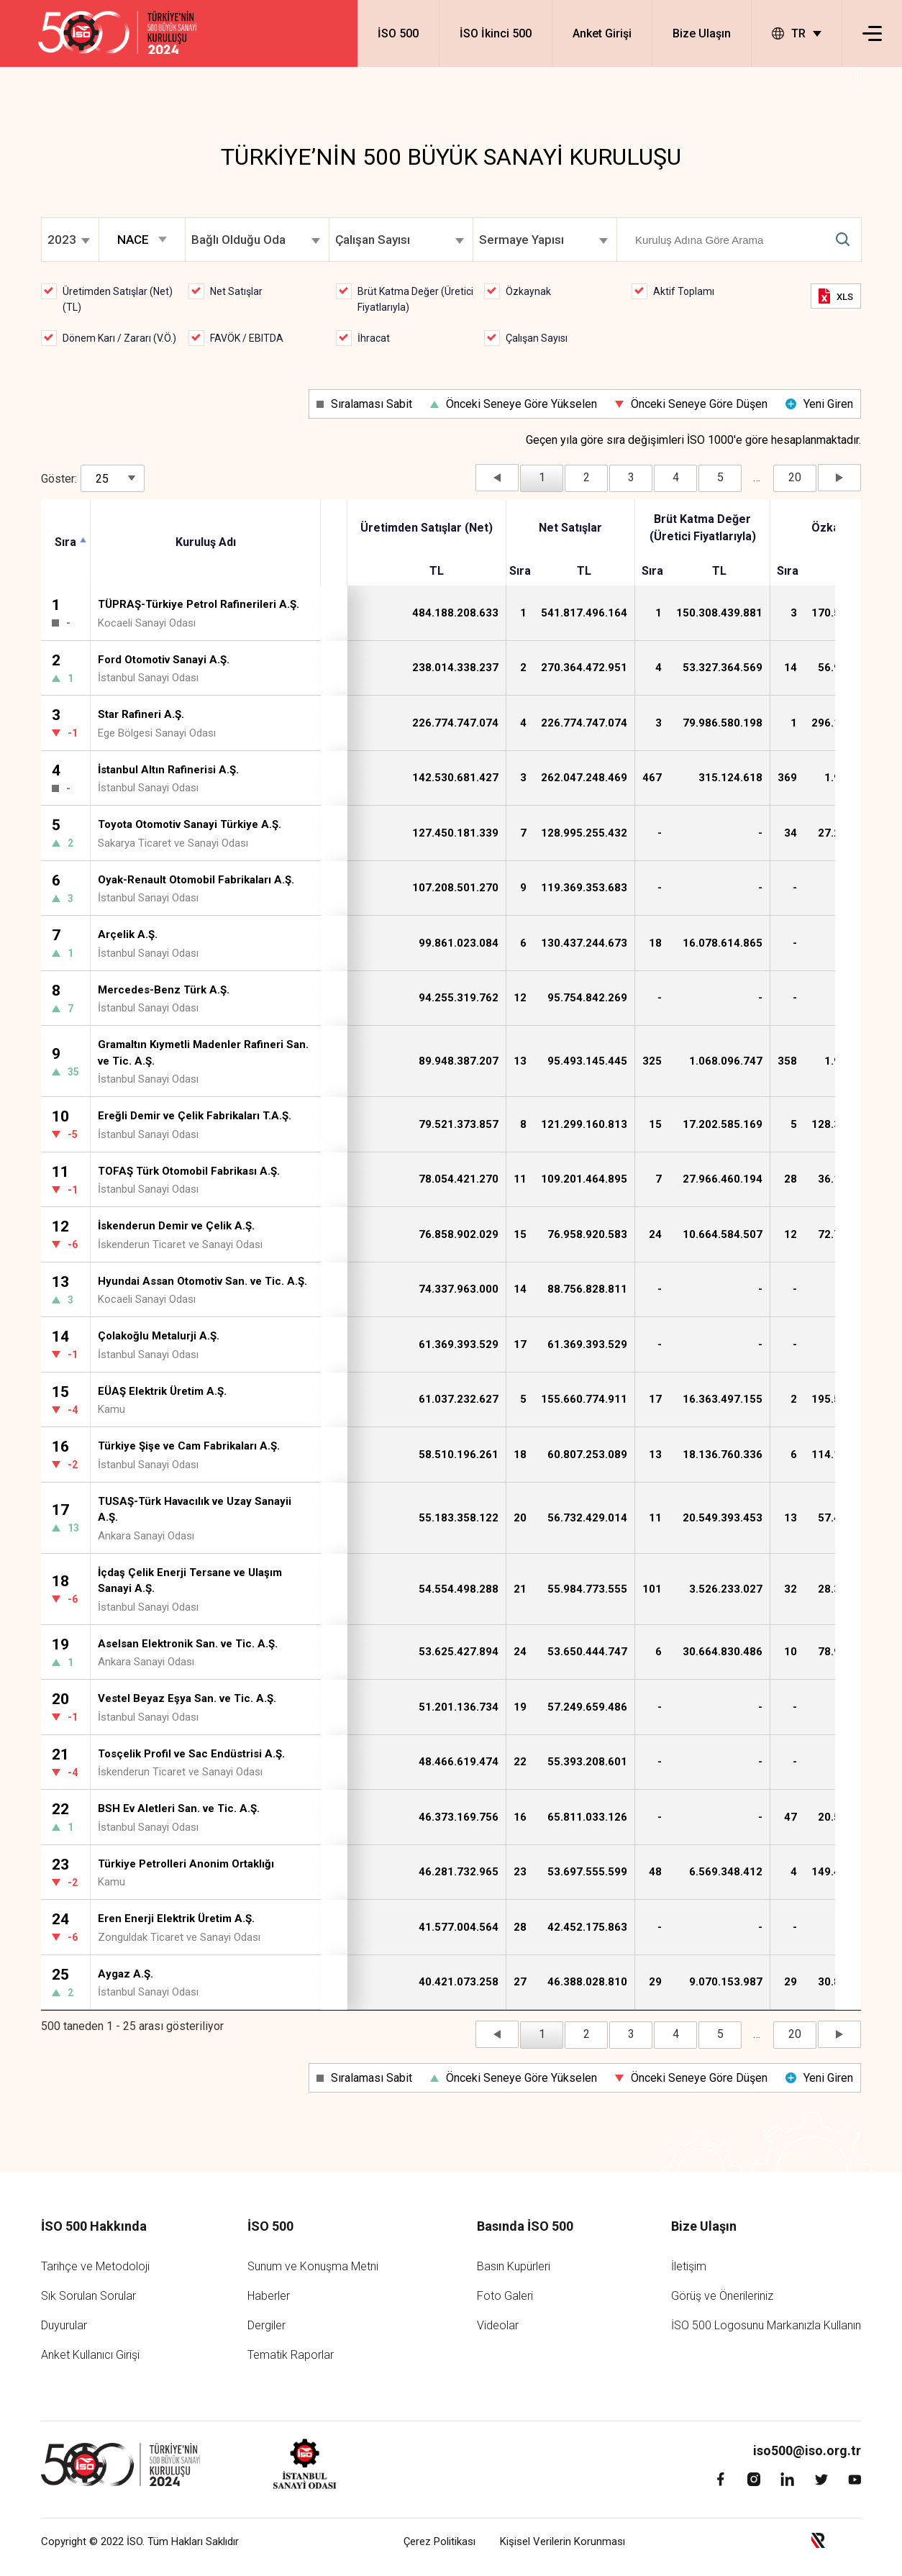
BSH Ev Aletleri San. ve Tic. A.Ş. (179, 1808)
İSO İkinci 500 (496, 33)
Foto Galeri (505, 2296)
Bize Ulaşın (702, 33)
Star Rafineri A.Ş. (141, 714)
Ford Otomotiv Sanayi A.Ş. (163, 659)
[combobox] (70, 239)
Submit (843, 239)
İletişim (688, 2266)
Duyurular (64, 2325)
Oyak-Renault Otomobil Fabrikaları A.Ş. (196, 879)
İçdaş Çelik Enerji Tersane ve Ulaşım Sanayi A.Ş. (191, 1581)
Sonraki (839, 477)
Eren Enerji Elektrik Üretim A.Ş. (176, 1918)
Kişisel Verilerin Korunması (562, 2541)
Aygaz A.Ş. (125, 1973)
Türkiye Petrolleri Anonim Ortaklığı (186, 1863)
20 (794, 477)
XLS (845, 296)
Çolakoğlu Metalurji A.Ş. (158, 1335)
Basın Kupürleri (513, 2266)
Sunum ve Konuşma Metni (312, 2266)
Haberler (268, 2296)
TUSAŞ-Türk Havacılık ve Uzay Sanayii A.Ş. (196, 1509)
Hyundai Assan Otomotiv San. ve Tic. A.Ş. (202, 1281)
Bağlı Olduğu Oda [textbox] (238, 239)
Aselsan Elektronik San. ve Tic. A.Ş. (188, 1643)
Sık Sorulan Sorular (88, 2296)
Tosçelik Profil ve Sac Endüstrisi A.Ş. (191, 1753)
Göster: (93, 478)
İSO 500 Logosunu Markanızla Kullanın (766, 2325)
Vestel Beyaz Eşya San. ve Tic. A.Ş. (187, 1698)
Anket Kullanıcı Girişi (90, 2355)
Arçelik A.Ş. (128, 934)
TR (789, 33)
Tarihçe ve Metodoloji (95, 2266)
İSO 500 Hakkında (94, 2226)
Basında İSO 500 (525, 2226)
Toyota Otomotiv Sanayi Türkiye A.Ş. (189, 824)
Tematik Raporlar (290, 2355)
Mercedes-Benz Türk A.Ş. (163, 989)
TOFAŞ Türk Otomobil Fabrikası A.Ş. (189, 1171)
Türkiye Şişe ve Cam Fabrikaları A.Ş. (189, 1445)
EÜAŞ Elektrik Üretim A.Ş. (162, 1391)
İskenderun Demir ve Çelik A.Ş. (176, 1225)
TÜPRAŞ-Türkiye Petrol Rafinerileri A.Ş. (198, 604)
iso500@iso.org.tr (807, 2450)
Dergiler (266, 2325)
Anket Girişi (602, 33)
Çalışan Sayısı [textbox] (372, 239)
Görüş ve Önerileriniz (722, 2296)
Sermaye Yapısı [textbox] (521, 239)
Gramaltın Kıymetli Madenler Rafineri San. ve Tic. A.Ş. (204, 1053)
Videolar (498, 2325)
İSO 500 (398, 33)
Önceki (497, 477)
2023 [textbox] (61, 239)
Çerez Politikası (439, 2541)
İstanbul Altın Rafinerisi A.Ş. (168, 769)
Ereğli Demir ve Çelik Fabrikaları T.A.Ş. (194, 1115)
